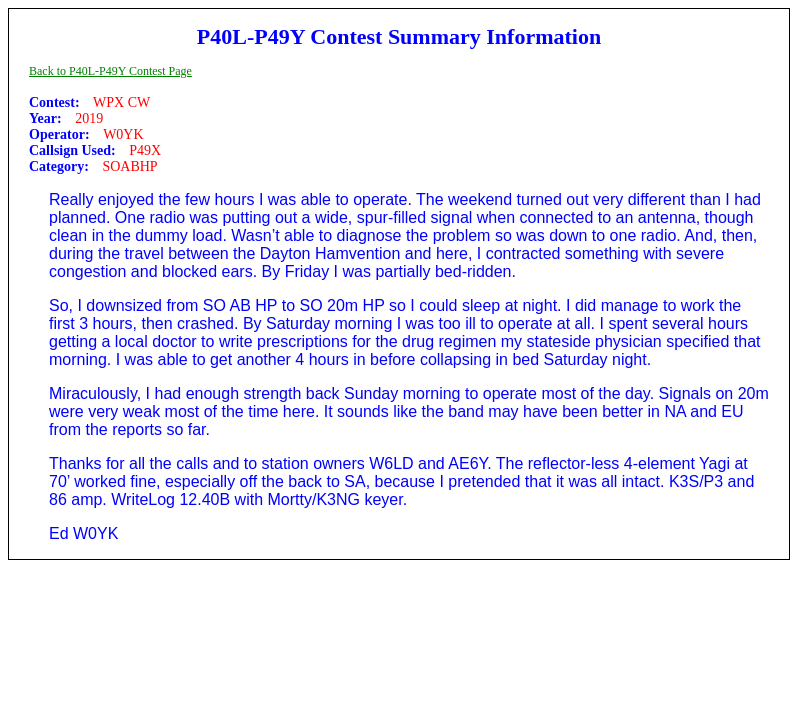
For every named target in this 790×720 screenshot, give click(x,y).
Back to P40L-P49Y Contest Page (110, 71)
